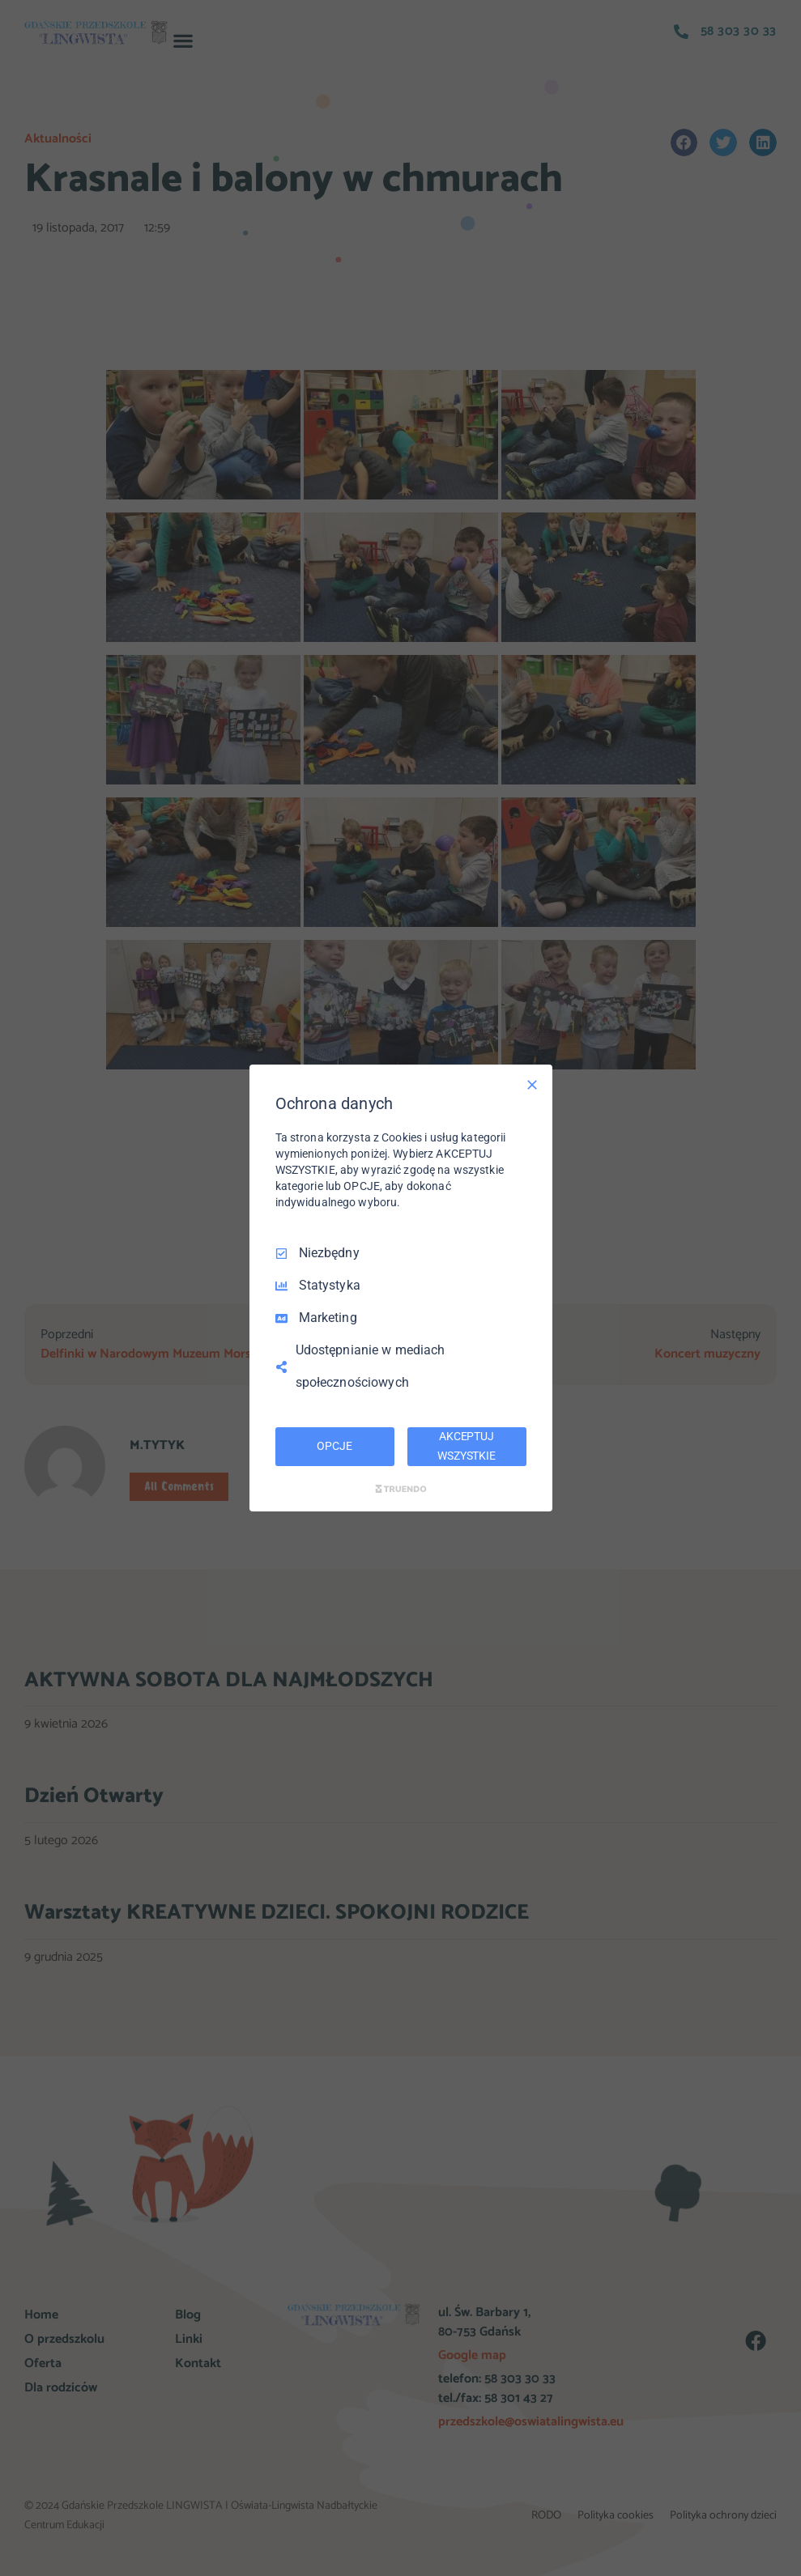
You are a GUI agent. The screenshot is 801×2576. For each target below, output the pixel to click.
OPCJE (334, 1445)
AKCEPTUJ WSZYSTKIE (466, 1446)
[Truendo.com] (401, 1488)
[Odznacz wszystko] (532, 1085)
